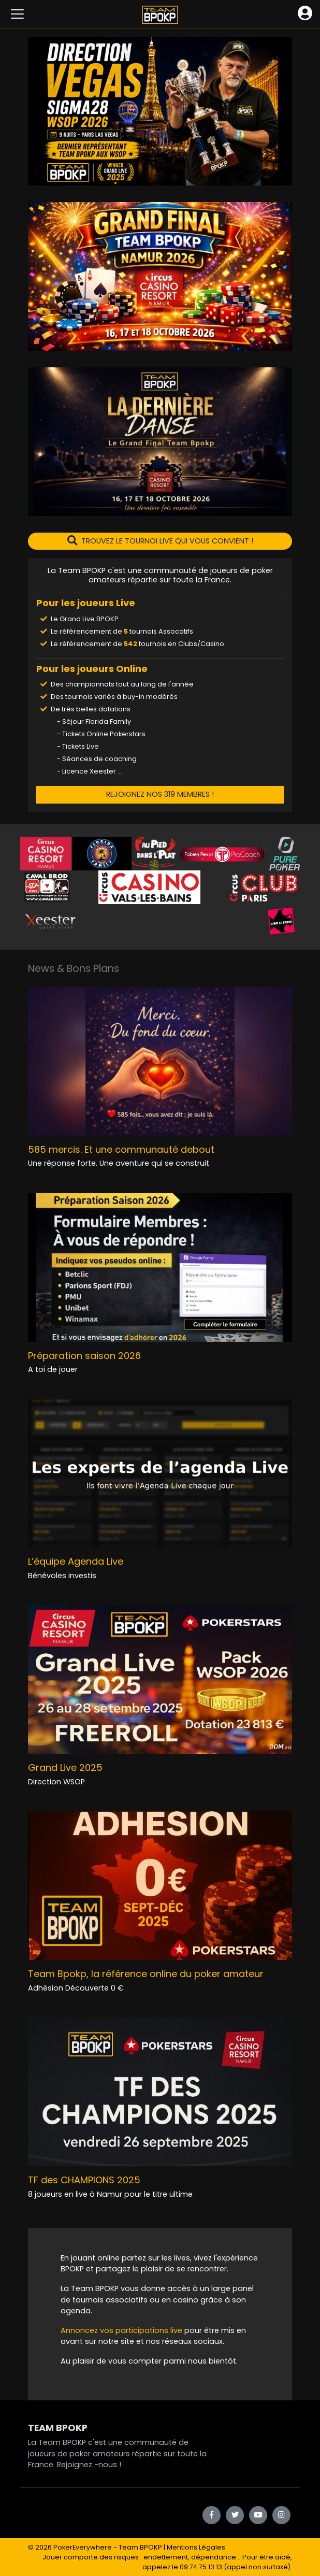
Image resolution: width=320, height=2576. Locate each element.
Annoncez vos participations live (122, 2330)
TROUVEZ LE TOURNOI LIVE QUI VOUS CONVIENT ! (160, 541)
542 (130, 643)
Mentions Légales (196, 2547)
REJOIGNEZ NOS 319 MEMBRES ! (160, 794)
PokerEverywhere (82, 2547)
